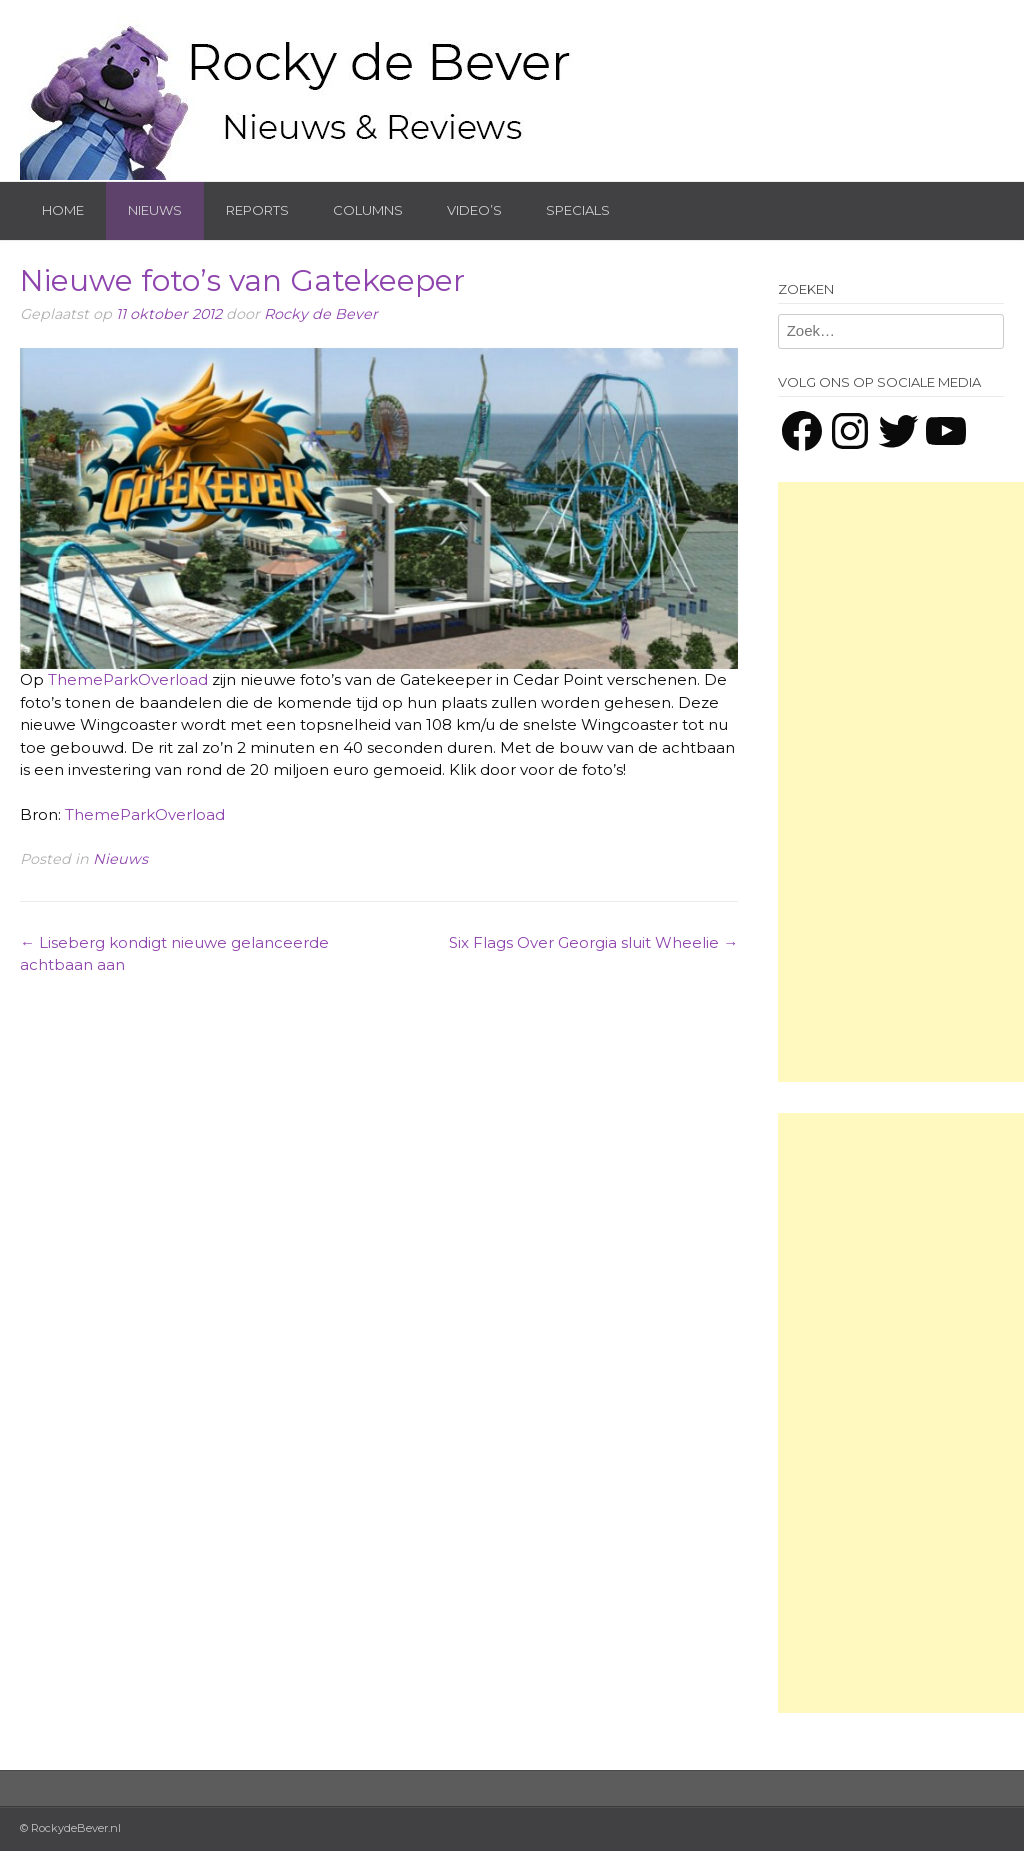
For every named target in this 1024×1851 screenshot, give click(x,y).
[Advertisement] (901, 782)
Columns (368, 210)
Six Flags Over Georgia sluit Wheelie (593, 942)
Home (63, 210)
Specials (578, 210)
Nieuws (155, 210)
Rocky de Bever (321, 314)
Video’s (474, 210)
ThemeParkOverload (128, 679)
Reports (257, 210)
